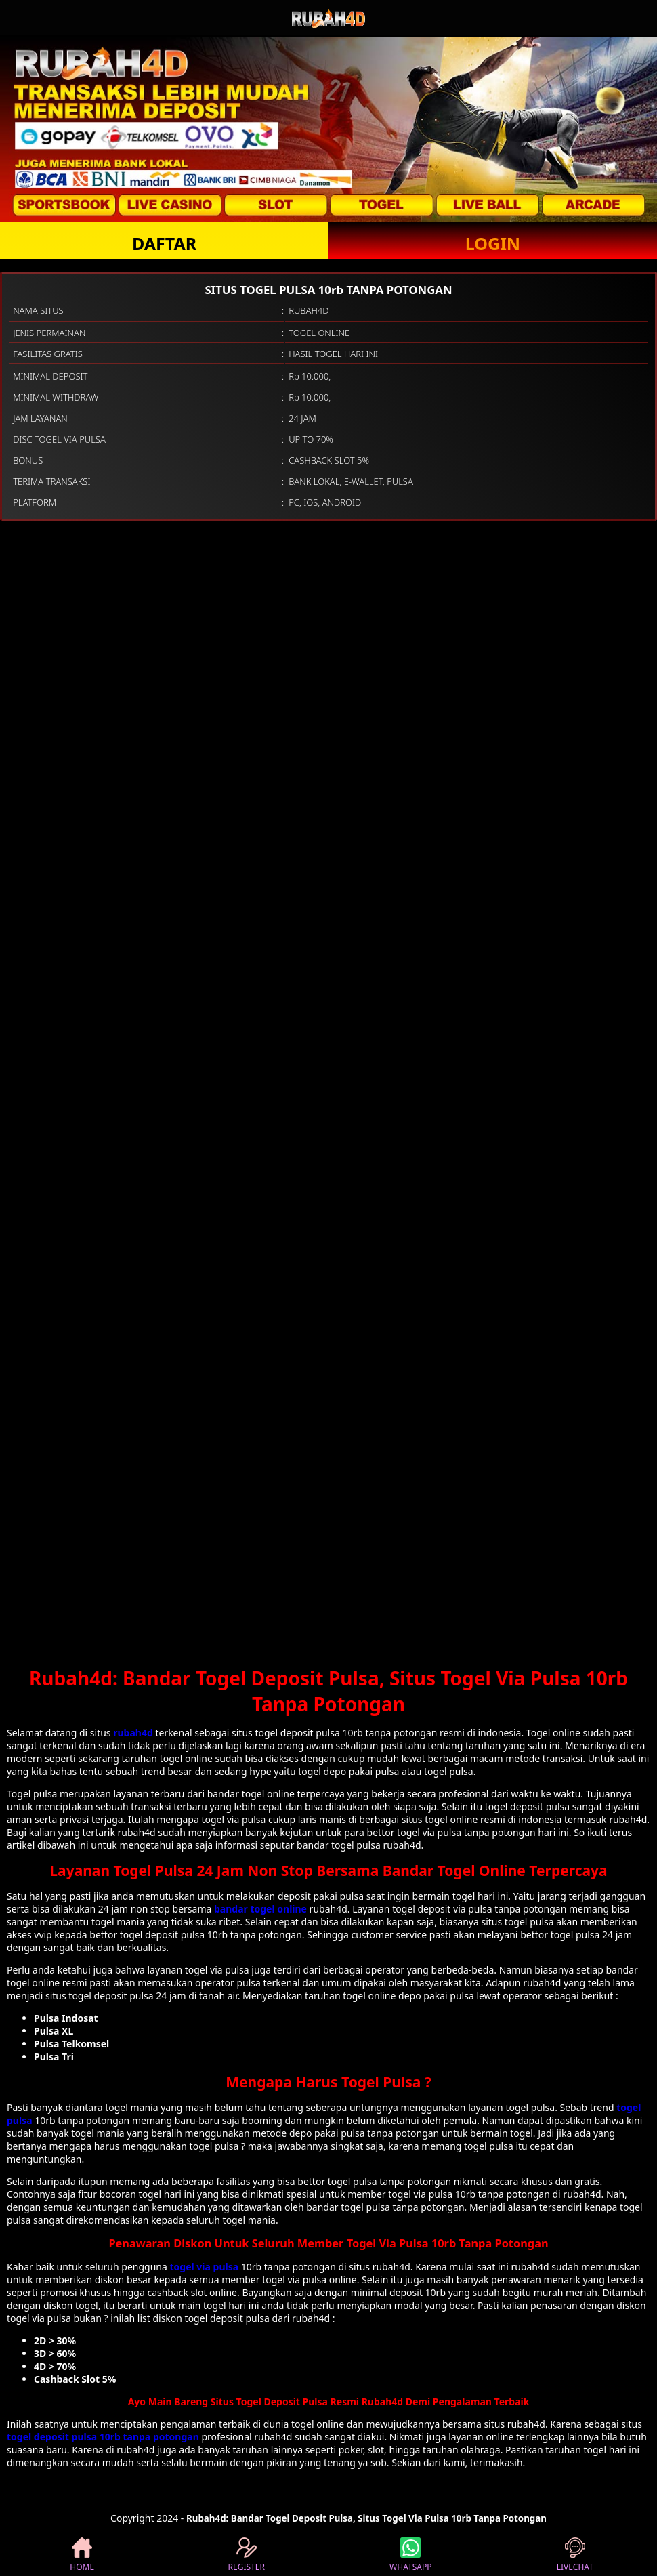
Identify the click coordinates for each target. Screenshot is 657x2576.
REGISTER (246, 2555)
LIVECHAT (575, 2555)
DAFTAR (164, 243)
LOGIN (492, 243)
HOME (82, 2555)
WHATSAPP (410, 2555)
